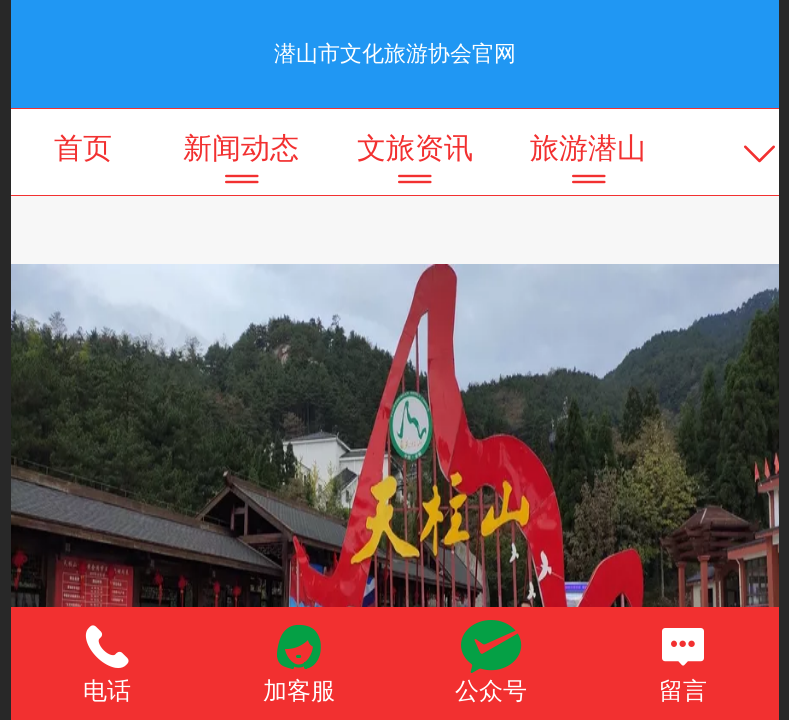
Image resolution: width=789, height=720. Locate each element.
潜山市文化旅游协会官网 (395, 53)
